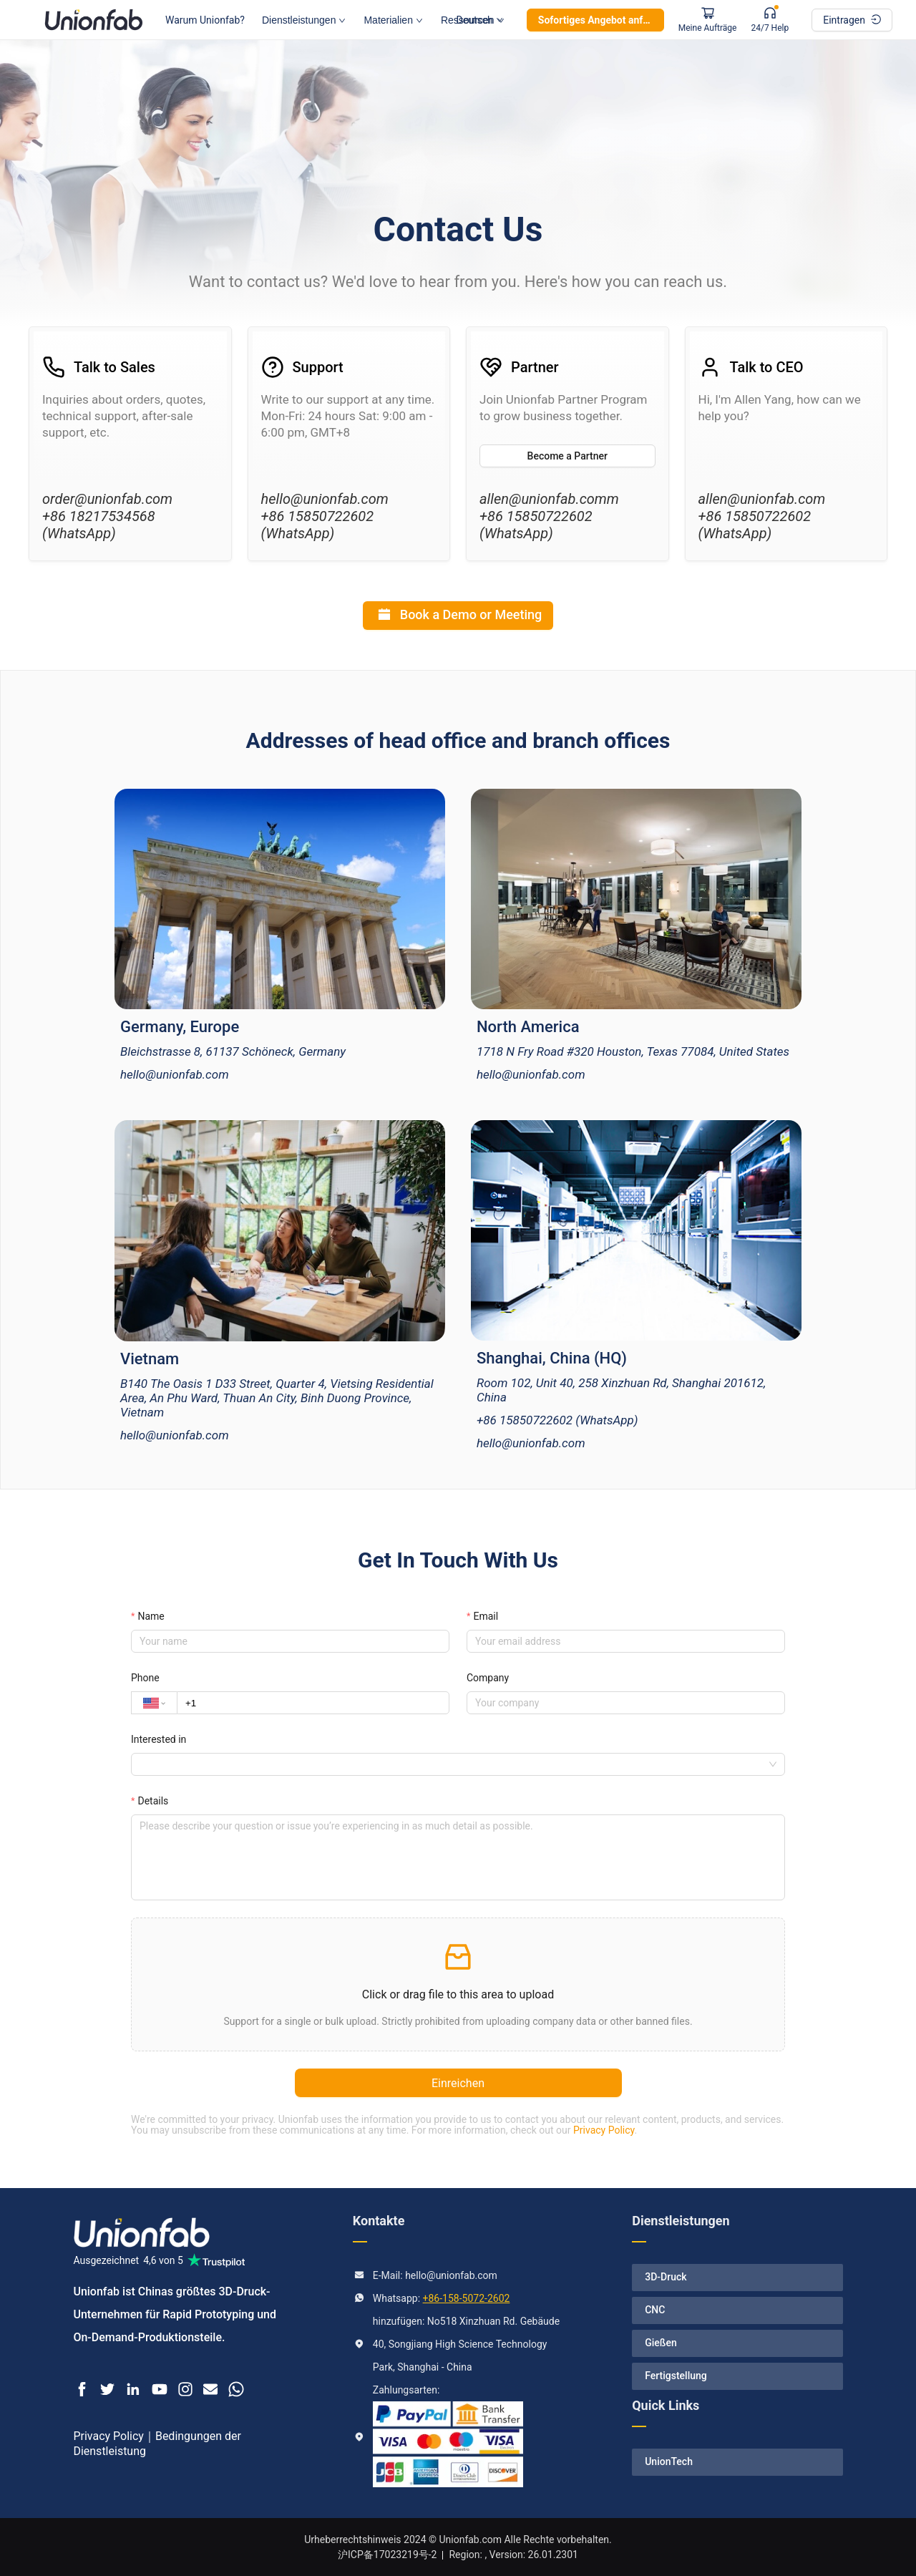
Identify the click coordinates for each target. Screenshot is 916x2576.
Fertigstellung (676, 2375)
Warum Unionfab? (205, 20)
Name (150, 1616)
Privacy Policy (603, 2130)
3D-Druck (665, 2277)
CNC (655, 2309)
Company (488, 1677)
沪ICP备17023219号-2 (387, 2554)
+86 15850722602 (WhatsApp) (317, 524)
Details (152, 1801)
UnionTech (669, 2461)
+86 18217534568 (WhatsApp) (98, 524)
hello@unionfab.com (325, 498)
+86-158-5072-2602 (466, 2298)
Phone (145, 1677)
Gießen (661, 2342)
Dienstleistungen (304, 20)
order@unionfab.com (107, 498)
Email (485, 1616)
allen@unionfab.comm (549, 498)
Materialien (393, 20)
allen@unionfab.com (762, 498)
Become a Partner (567, 456)
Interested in (158, 1739)
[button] (458, 1984)
